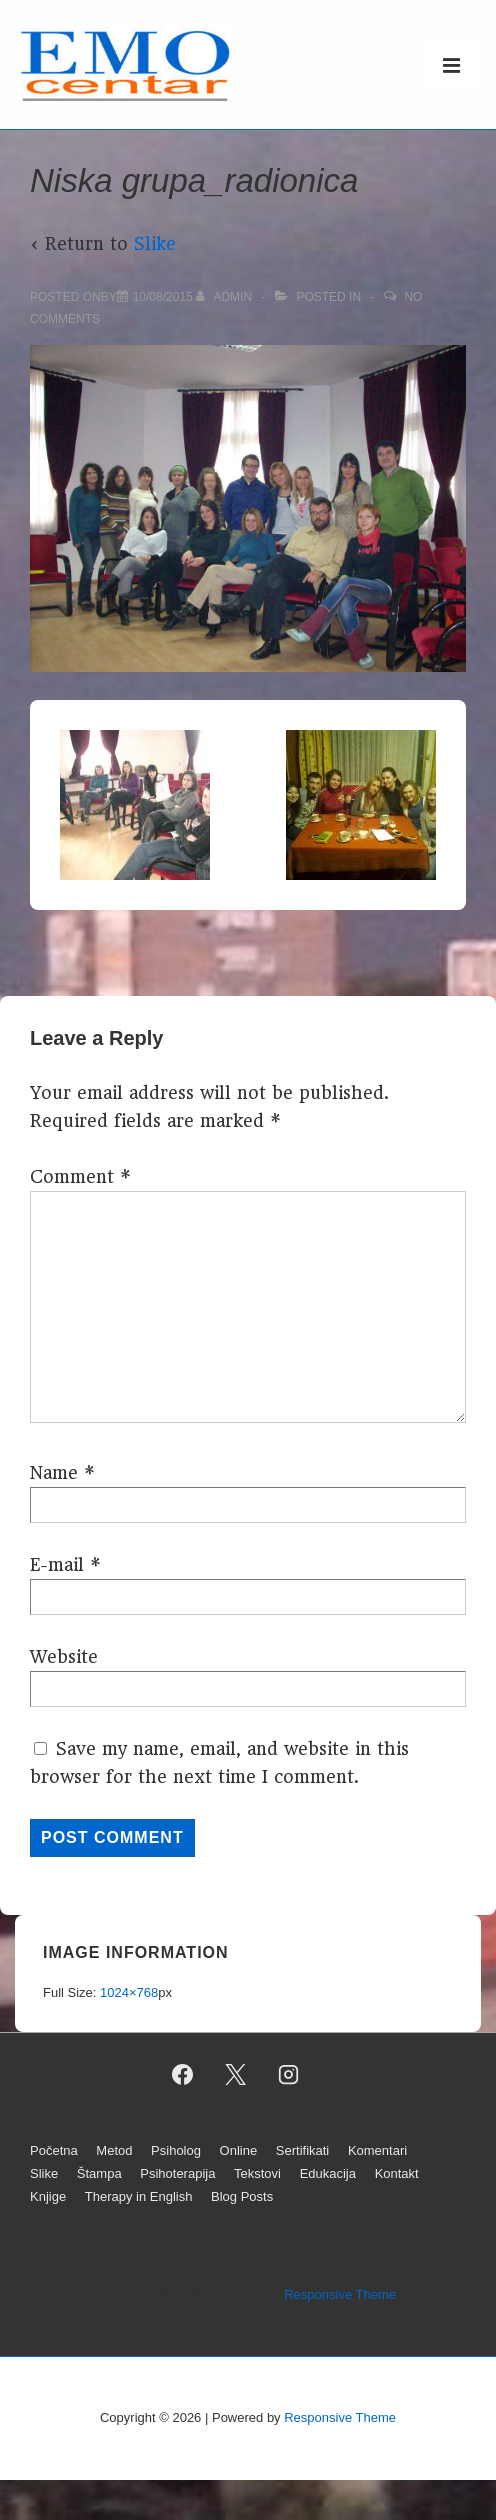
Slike (155, 244)
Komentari (377, 2150)
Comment (80, 1177)
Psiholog (176, 2150)
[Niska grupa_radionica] (163, 297)
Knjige (48, 2196)
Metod (114, 2150)
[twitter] (236, 2074)
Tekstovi (257, 2173)
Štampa (99, 2173)
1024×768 (129, 1992)
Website (64, 1657)
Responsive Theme (340, 2294)
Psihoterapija (177, 2173)
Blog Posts (242, 2196)
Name (54, 1473)
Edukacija (328, 2173)
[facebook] (183, 2074)
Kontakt (397, 2173)
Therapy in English (139, 2196)
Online (239, 2150)
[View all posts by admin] (225, 297)
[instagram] (288, 2074)
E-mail (57, 1565)
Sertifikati (302, 2150)
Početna (54, 2150)
